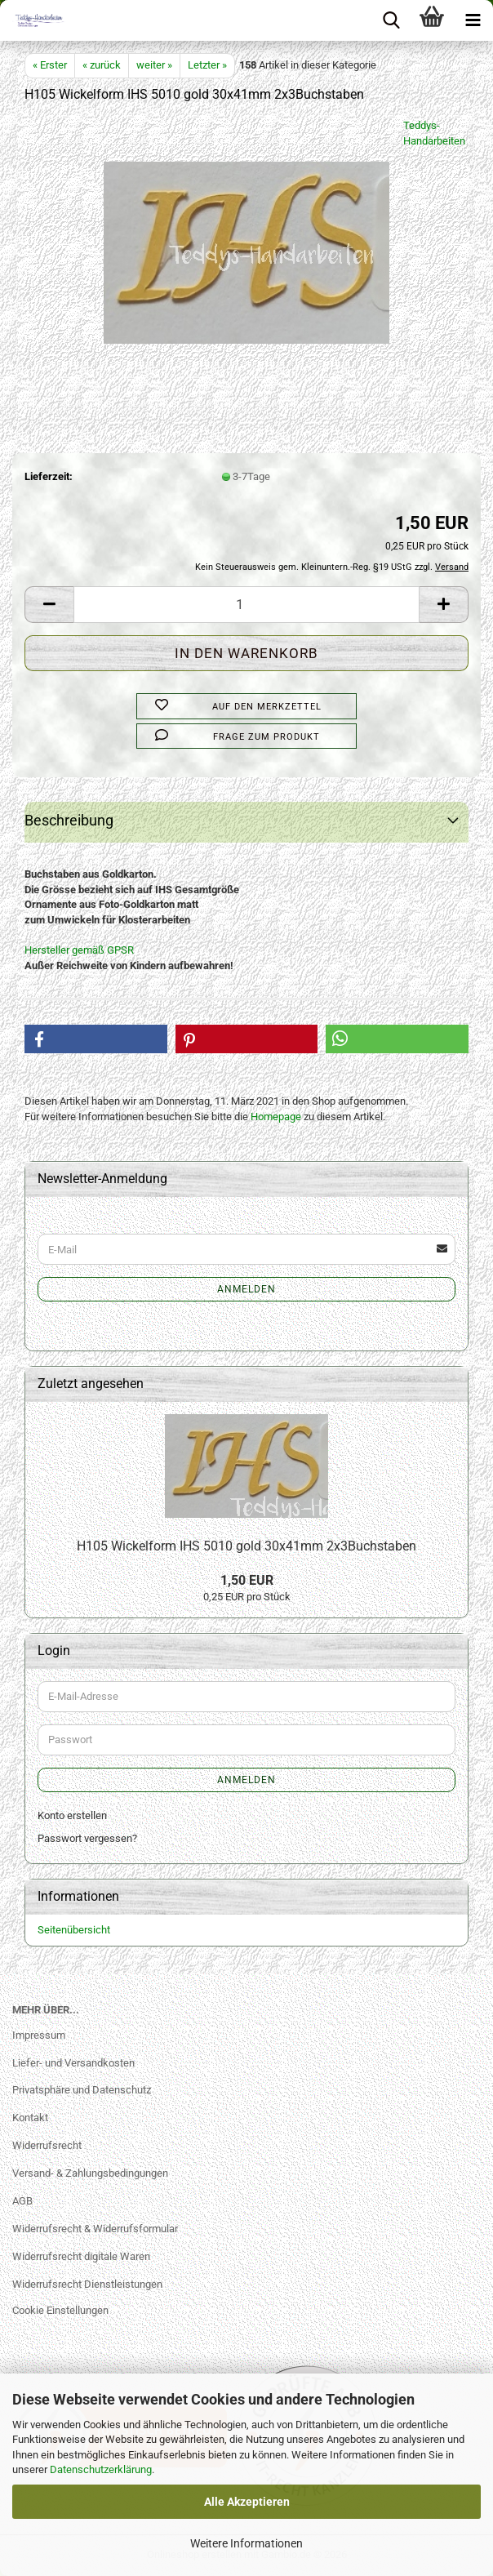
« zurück (101, 65)
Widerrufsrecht (47, 2145)
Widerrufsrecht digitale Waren (81, 2256)
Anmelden (246, 1289)
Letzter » (207, 65)
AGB (22, 2201)
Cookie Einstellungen (60, 2310)
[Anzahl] (246, 604)
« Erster (50, 65)
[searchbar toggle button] (391, 20)
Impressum (38, 2035)
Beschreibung (68, 820)
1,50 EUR (246, 1580)
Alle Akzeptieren (247, 2501)
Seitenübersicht (74, 1930)
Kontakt (30, 2117)
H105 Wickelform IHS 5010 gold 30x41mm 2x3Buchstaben (246, 1546)
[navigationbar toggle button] (472, 20)
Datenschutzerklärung (101, 2469)
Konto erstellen (72, 1815)
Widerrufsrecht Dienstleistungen (87, 2284)
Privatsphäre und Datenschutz (81, 2090)
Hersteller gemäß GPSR (79, 950)
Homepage (276, 1116)
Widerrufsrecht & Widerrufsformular (95, 2228)
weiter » (154, 65)
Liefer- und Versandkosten (73, 2063)
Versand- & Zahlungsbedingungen (90, 2173)
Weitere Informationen (246, 2543)
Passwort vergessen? (87, 1838)
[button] (48, 604)
